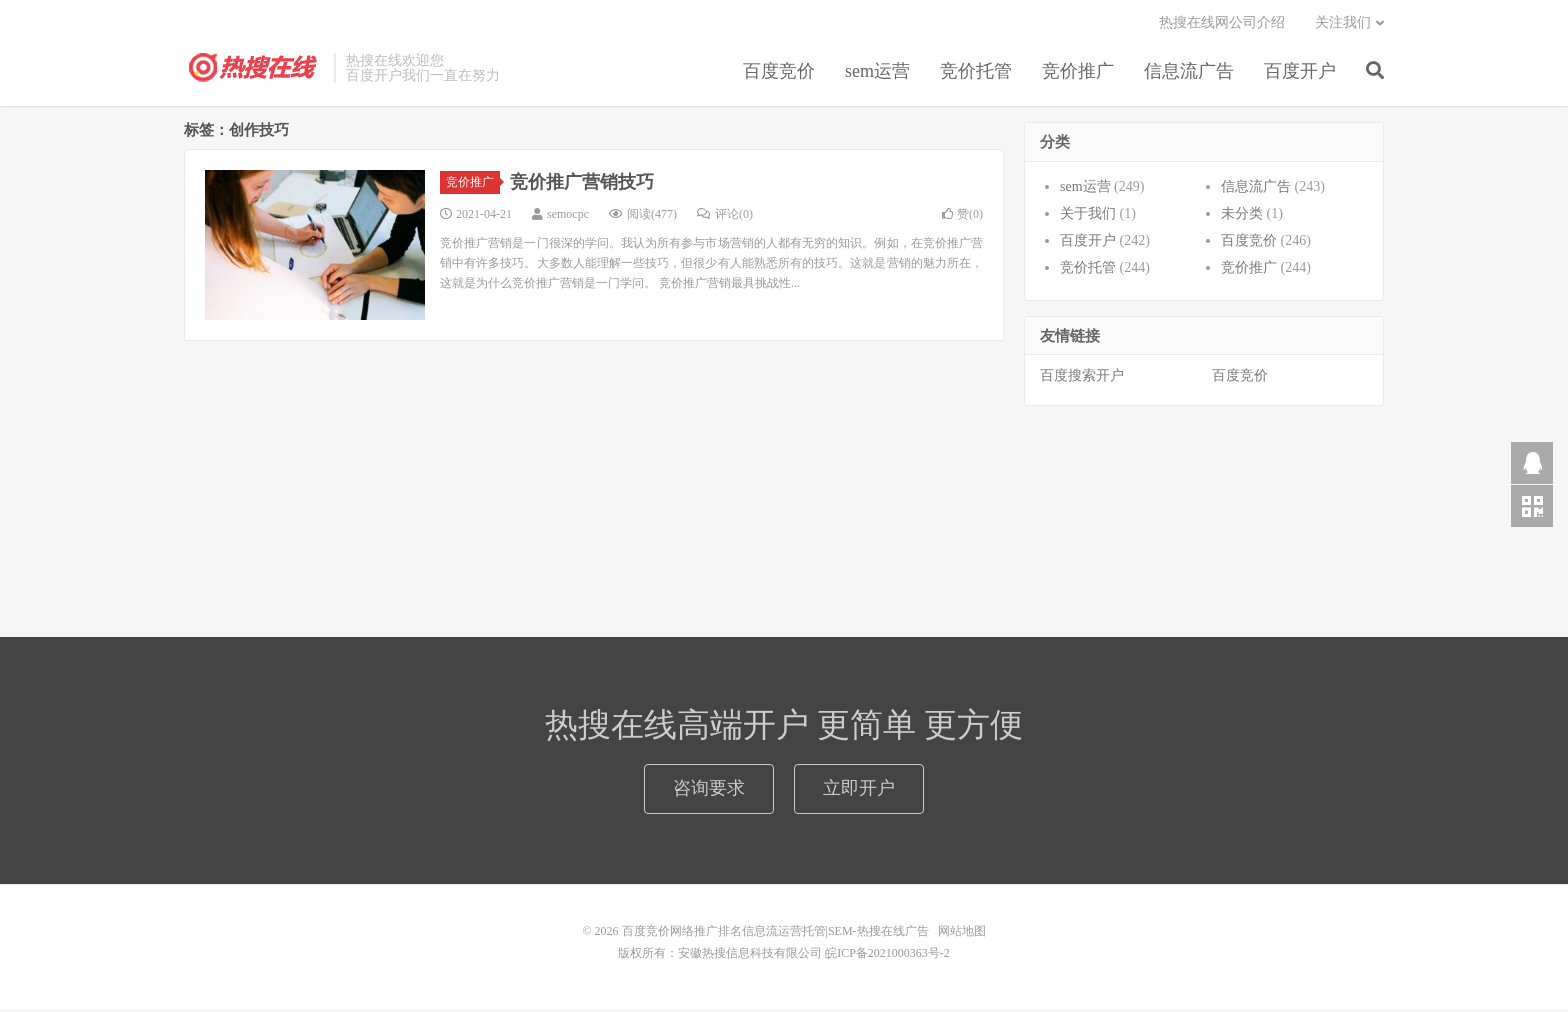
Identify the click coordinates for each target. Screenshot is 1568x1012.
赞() (962, 217)
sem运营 (877, 74)
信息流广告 (1189, 74)
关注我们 (1343, 25)
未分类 (1242, 216)
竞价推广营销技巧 (582, 185)
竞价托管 (976, 74)
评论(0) (725, 217)
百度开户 (1300, 74)
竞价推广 (1078, 74)
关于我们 (1088, 216)
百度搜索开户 (1082, 379)
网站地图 (962, 934)
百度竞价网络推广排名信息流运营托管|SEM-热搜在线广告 (254, 71)
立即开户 (859, 791)
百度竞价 (779, 74)
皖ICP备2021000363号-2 (887, 956)
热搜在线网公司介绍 (1222, 25)
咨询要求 (709, 791)
